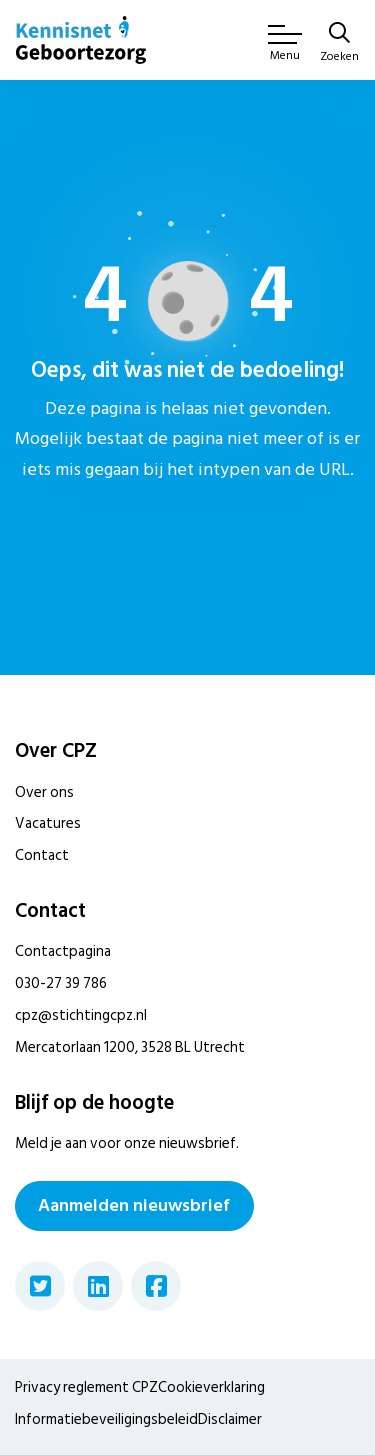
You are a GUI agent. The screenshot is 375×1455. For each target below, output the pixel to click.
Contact (42, 855)
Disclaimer (230, 1419)
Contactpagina (63, 951)
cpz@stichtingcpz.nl (81, 1015)
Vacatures (48, 823)
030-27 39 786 (61, 983)
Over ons (44, 792)
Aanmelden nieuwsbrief (134, 1205)
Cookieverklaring (211, 1387)
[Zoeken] (339, 44)
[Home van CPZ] (81, 40)
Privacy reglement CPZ (86, 1387)
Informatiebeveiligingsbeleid (106, 1419)
